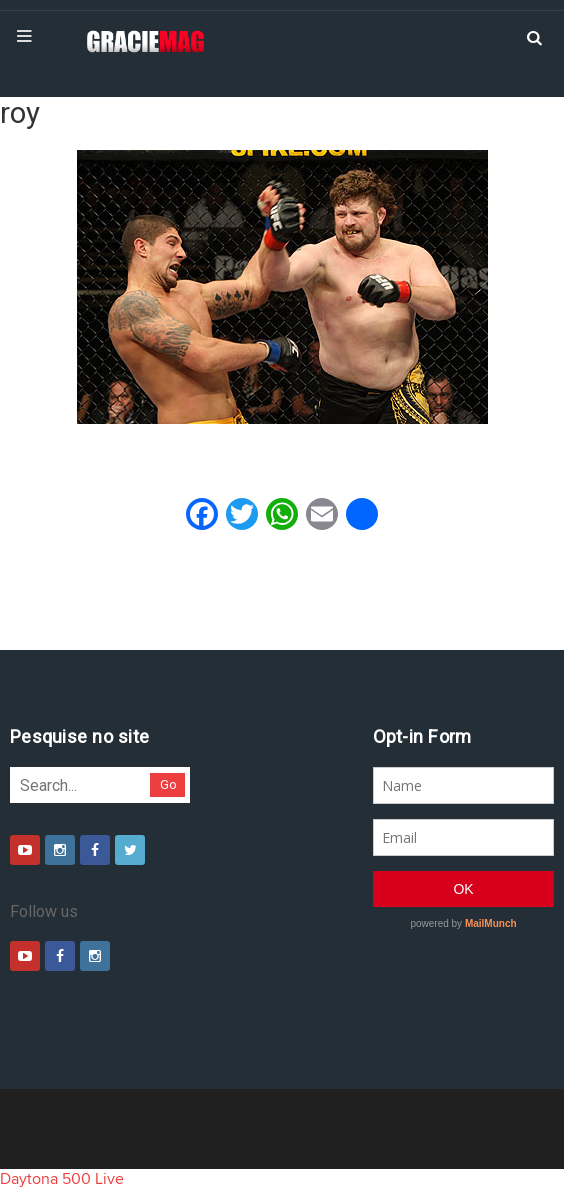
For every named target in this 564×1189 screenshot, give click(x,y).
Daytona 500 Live (62, 1179)
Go (168, 784)
